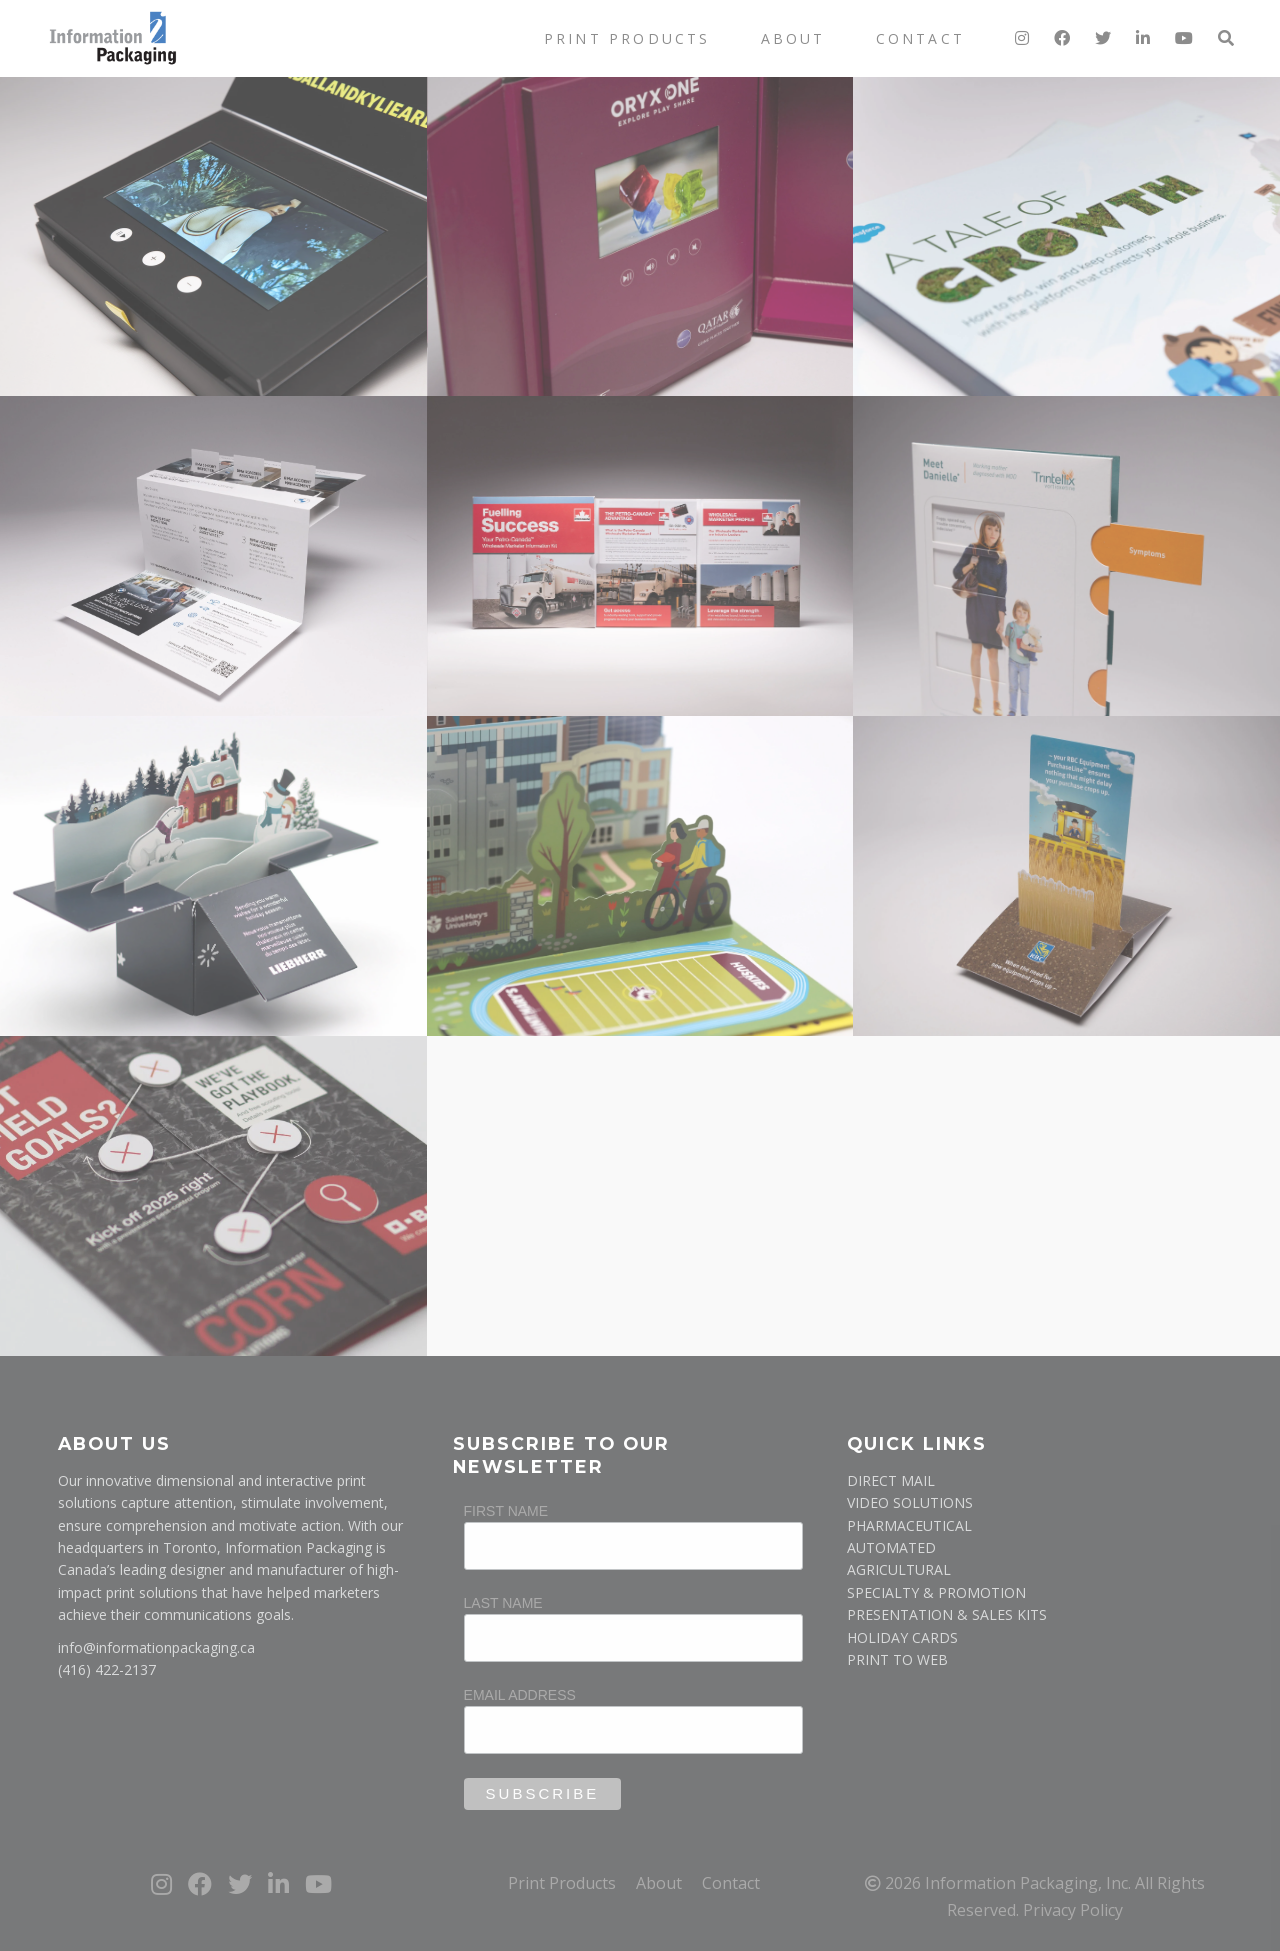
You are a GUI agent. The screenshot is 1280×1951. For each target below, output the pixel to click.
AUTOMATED (891, 1547)
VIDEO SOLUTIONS (910, 1502)
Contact (920, 38)
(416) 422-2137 (107, 1669)
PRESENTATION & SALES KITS (947, 1614)
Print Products (627, 38)
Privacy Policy (1073, 1910)
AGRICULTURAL (899, 1569)
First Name (506, 1511)
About (793, 38)
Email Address (520, 1695)
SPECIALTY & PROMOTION (936, 1592)
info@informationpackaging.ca (156, 1647)
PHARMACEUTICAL (909, 1525)
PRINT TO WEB (897, 1659)
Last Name (503, 1603)
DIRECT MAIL (891, 1480)
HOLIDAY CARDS (902, 1637)
